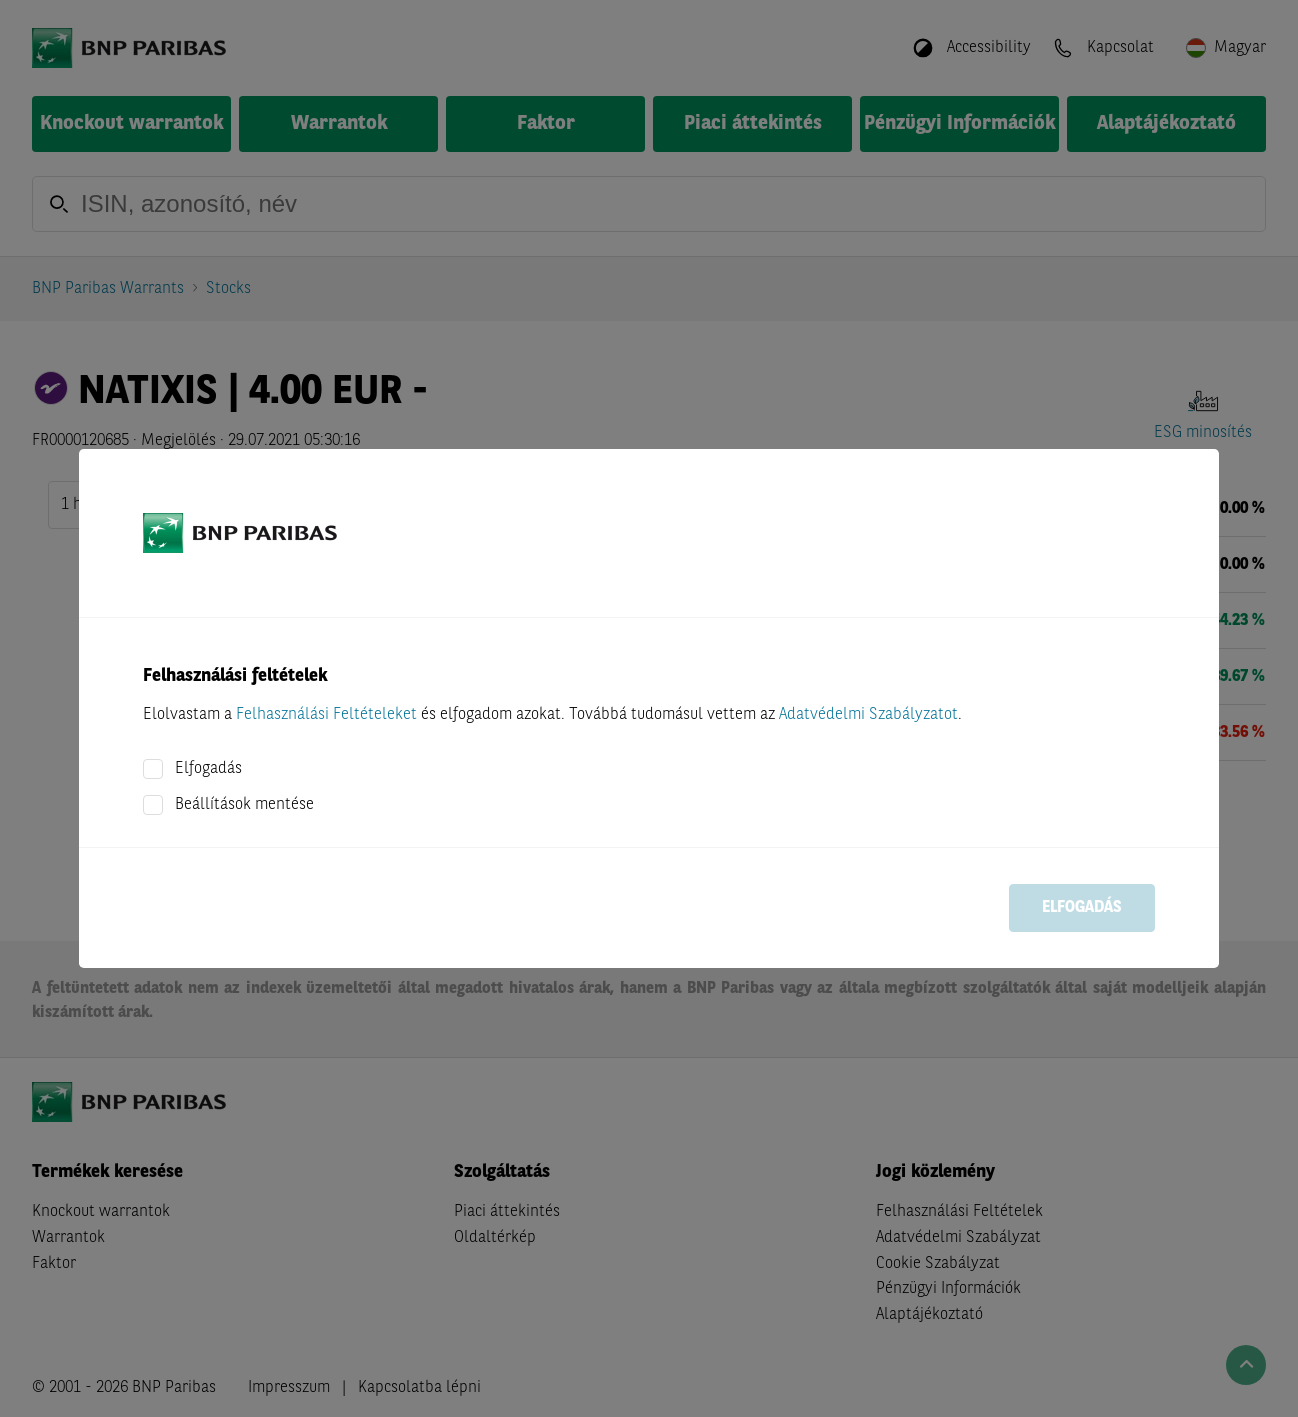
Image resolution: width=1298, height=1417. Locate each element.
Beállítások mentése (244, 805)
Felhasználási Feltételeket (326, 715)
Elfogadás (208, 769)
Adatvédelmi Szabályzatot (868, 715)
